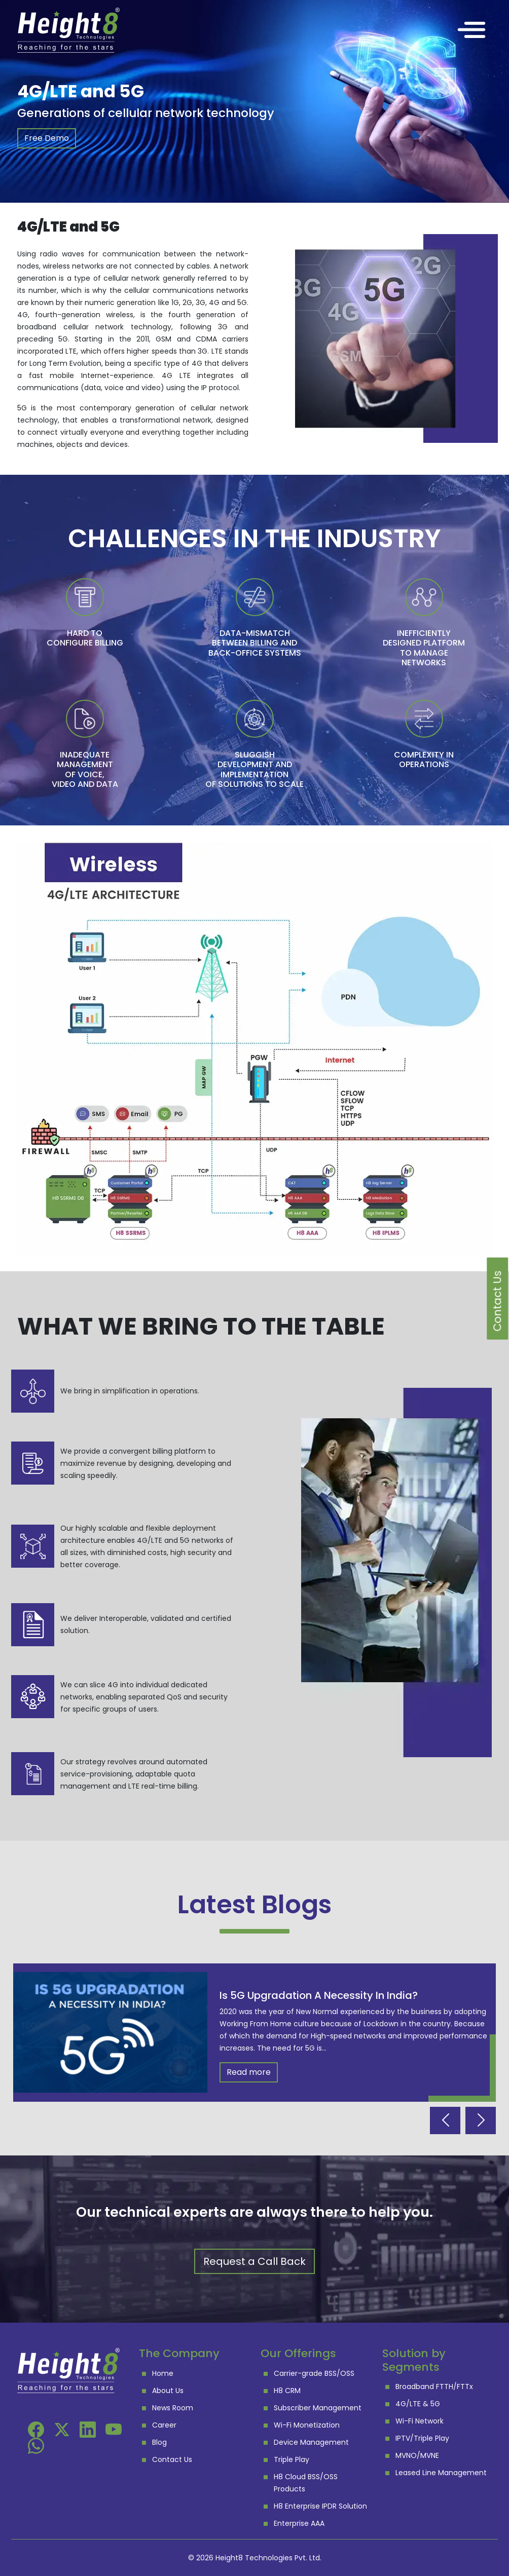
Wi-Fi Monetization (307, 2425)
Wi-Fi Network (419, 2421)
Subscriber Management (317, 2408)
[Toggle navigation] (471, 29)
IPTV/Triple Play (422, 2438)
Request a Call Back (254, 2261)
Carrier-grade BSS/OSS (314, 2373)
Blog (159, 2442)
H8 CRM (287, 2390)
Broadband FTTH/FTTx (434, 2386)
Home (162, 2373)
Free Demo (46, 138)
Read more (249, 2072)
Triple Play (291, 2459)
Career (164, 2425)
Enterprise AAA (299, 2523)
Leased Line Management (441, 2473)
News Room (172, 2408)
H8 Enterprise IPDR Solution (320, 2506)
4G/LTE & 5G (417, 2404)
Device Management (311, 2442)
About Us (168, 2390)
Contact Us (172, 2459)
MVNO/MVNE (417, 2455)
